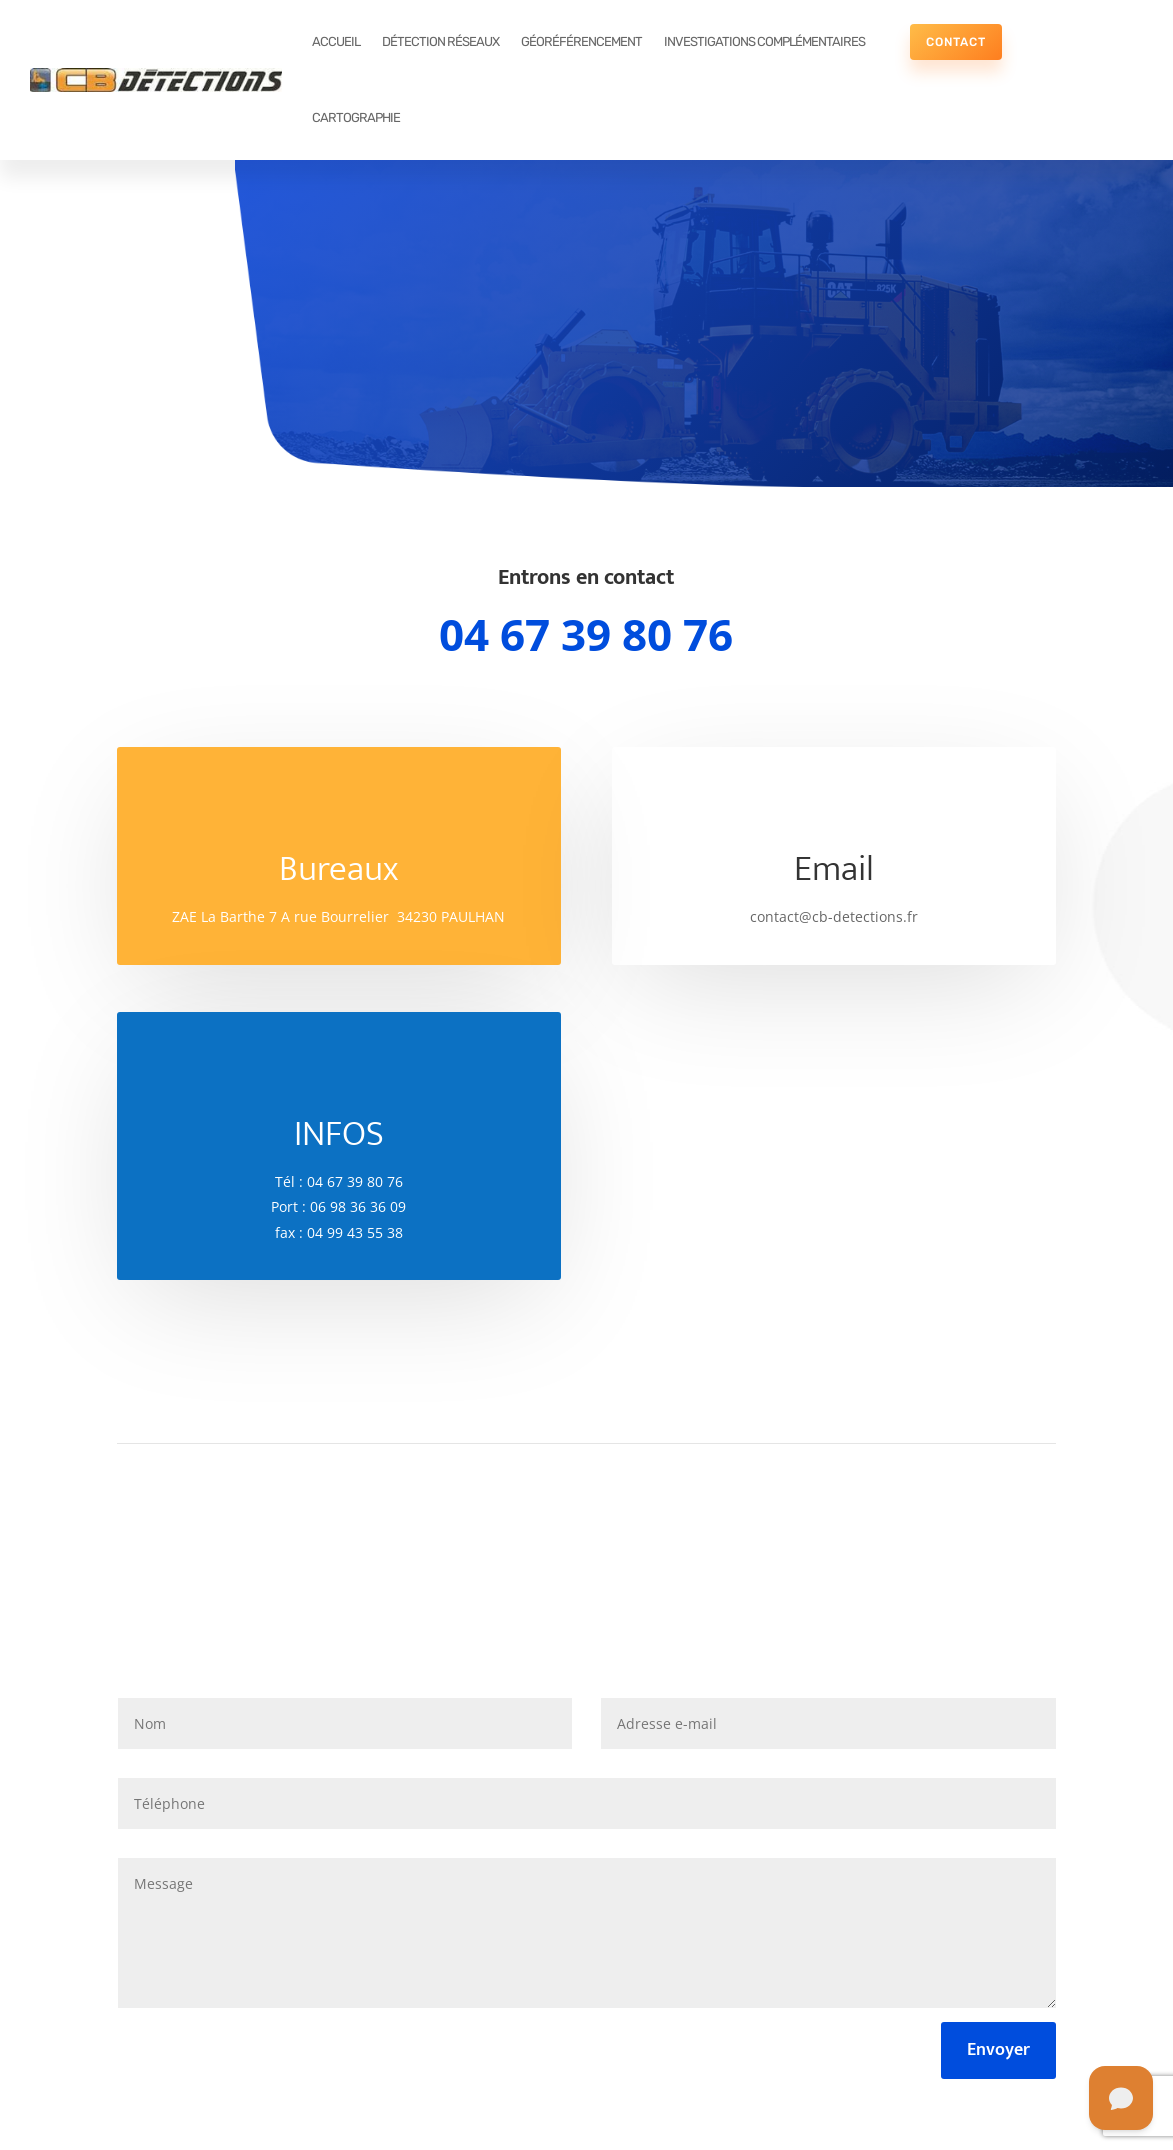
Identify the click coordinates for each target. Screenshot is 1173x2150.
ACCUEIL (336, 41)
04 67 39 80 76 (586, 634)
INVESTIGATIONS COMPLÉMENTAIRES (764, 41)
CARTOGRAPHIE (356, 117)
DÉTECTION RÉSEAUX (440, 41)
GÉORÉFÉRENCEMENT (581, 41)
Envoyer (998, 2050)
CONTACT (956, 42)
